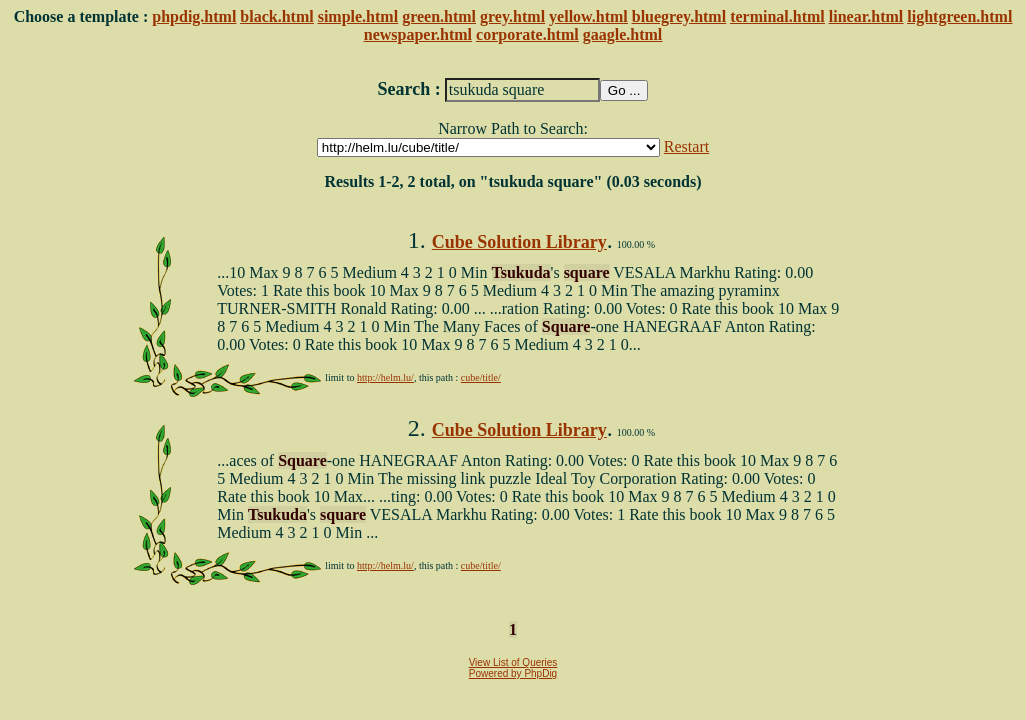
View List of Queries (513, 662)
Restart (686, 146)
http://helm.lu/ (385, 377)
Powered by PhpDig (513, 673)
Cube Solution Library (519, 242)
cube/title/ (481, 377)
